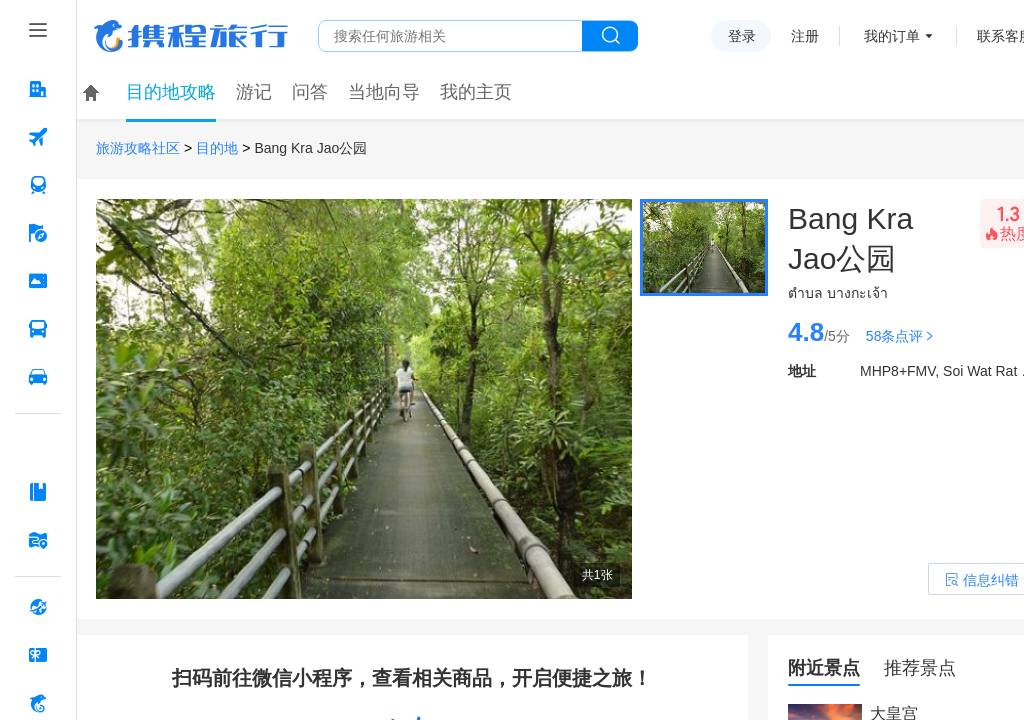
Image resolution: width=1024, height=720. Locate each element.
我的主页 (476, 92)
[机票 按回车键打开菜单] (38, 137)
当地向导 (384, 92)
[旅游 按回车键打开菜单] (38, 233)
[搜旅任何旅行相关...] (450, 36)
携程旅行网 (191, 36)
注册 (805, 36)
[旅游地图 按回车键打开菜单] (38, 540)
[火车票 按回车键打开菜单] (38, 185)
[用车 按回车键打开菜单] (38, 377)
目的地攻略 (171, 92)
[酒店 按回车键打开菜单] (38, 89)
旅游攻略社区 (138, 148)
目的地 (217, 148)
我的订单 (892, 36)
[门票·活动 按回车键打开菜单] (38, 281)
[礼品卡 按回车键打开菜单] (38, 655)
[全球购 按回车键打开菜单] (38, 607)
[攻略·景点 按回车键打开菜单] (38, 492)
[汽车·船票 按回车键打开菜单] (38, 329)
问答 (310, 92)
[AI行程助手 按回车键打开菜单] (38, 444)
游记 (254, 92)
